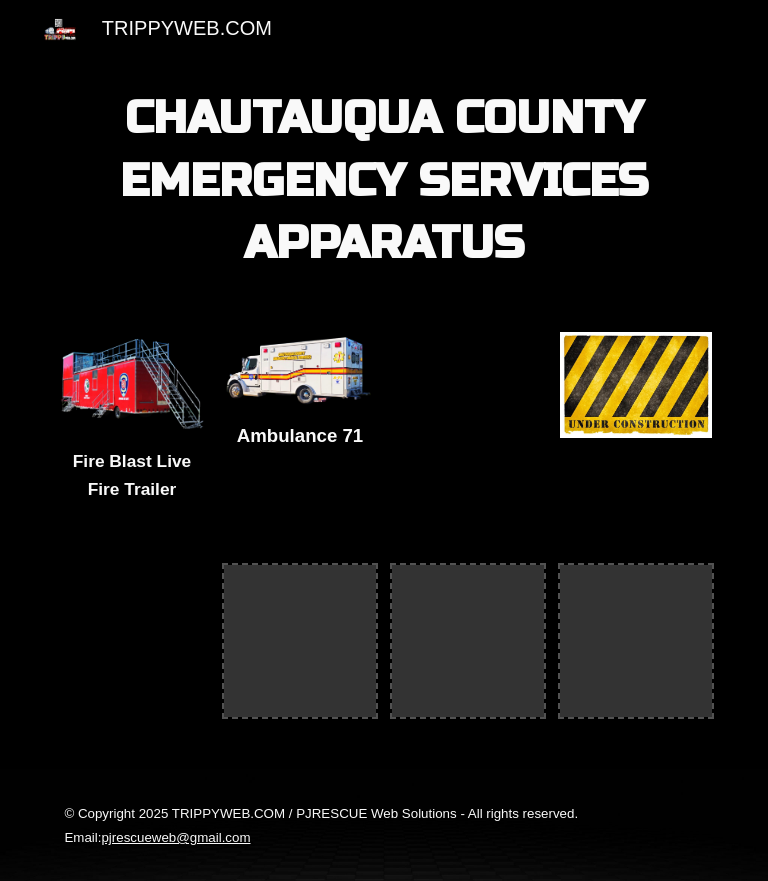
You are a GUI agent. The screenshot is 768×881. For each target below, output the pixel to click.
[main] (383, 182)
